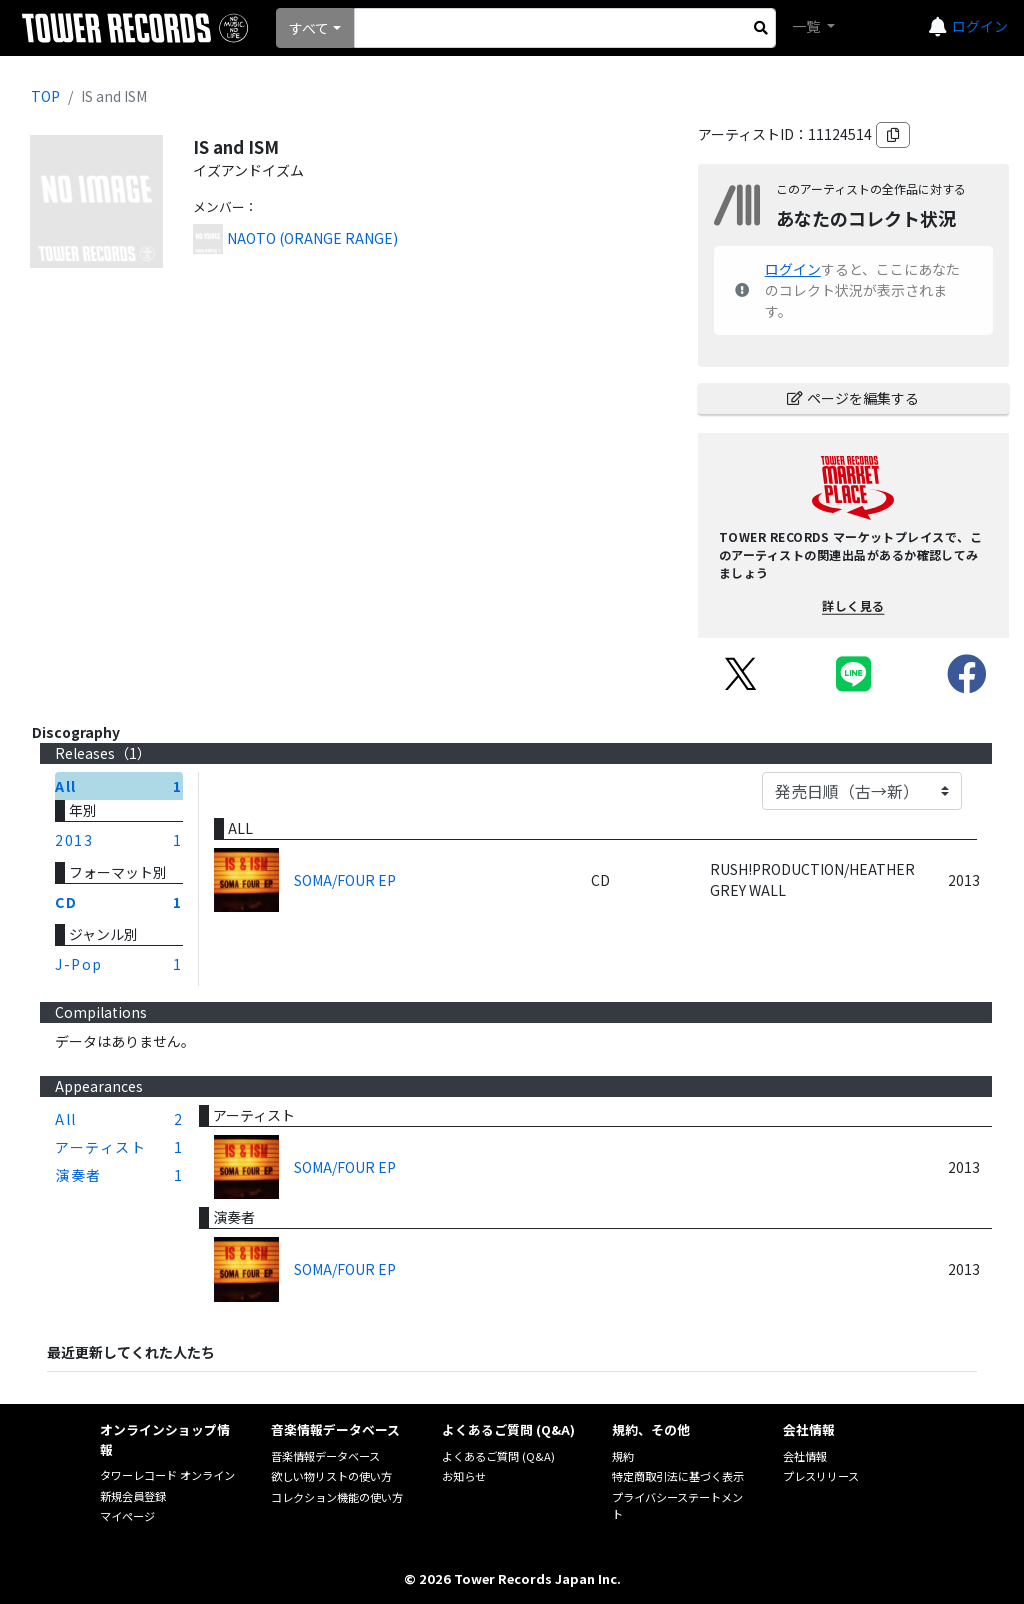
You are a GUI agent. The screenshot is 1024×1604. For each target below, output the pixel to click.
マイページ (127, 1516)
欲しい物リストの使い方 (331, 1476)
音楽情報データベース (325, 1456)
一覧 (807, 26)
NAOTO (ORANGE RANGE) (312, 238)
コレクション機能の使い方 (337, 1497)
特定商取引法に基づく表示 (678, 1476)
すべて (309, 28)
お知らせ (464, 1476)
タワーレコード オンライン (167, 1475)
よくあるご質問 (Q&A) (498, 1456)
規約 (623, 1456)
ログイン (980, 26)
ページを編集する (853, 398)
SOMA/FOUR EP (345, 880)
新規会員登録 (133, 1496)
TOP (45, 96)
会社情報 (805, 1456)
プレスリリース (821, 1476)
